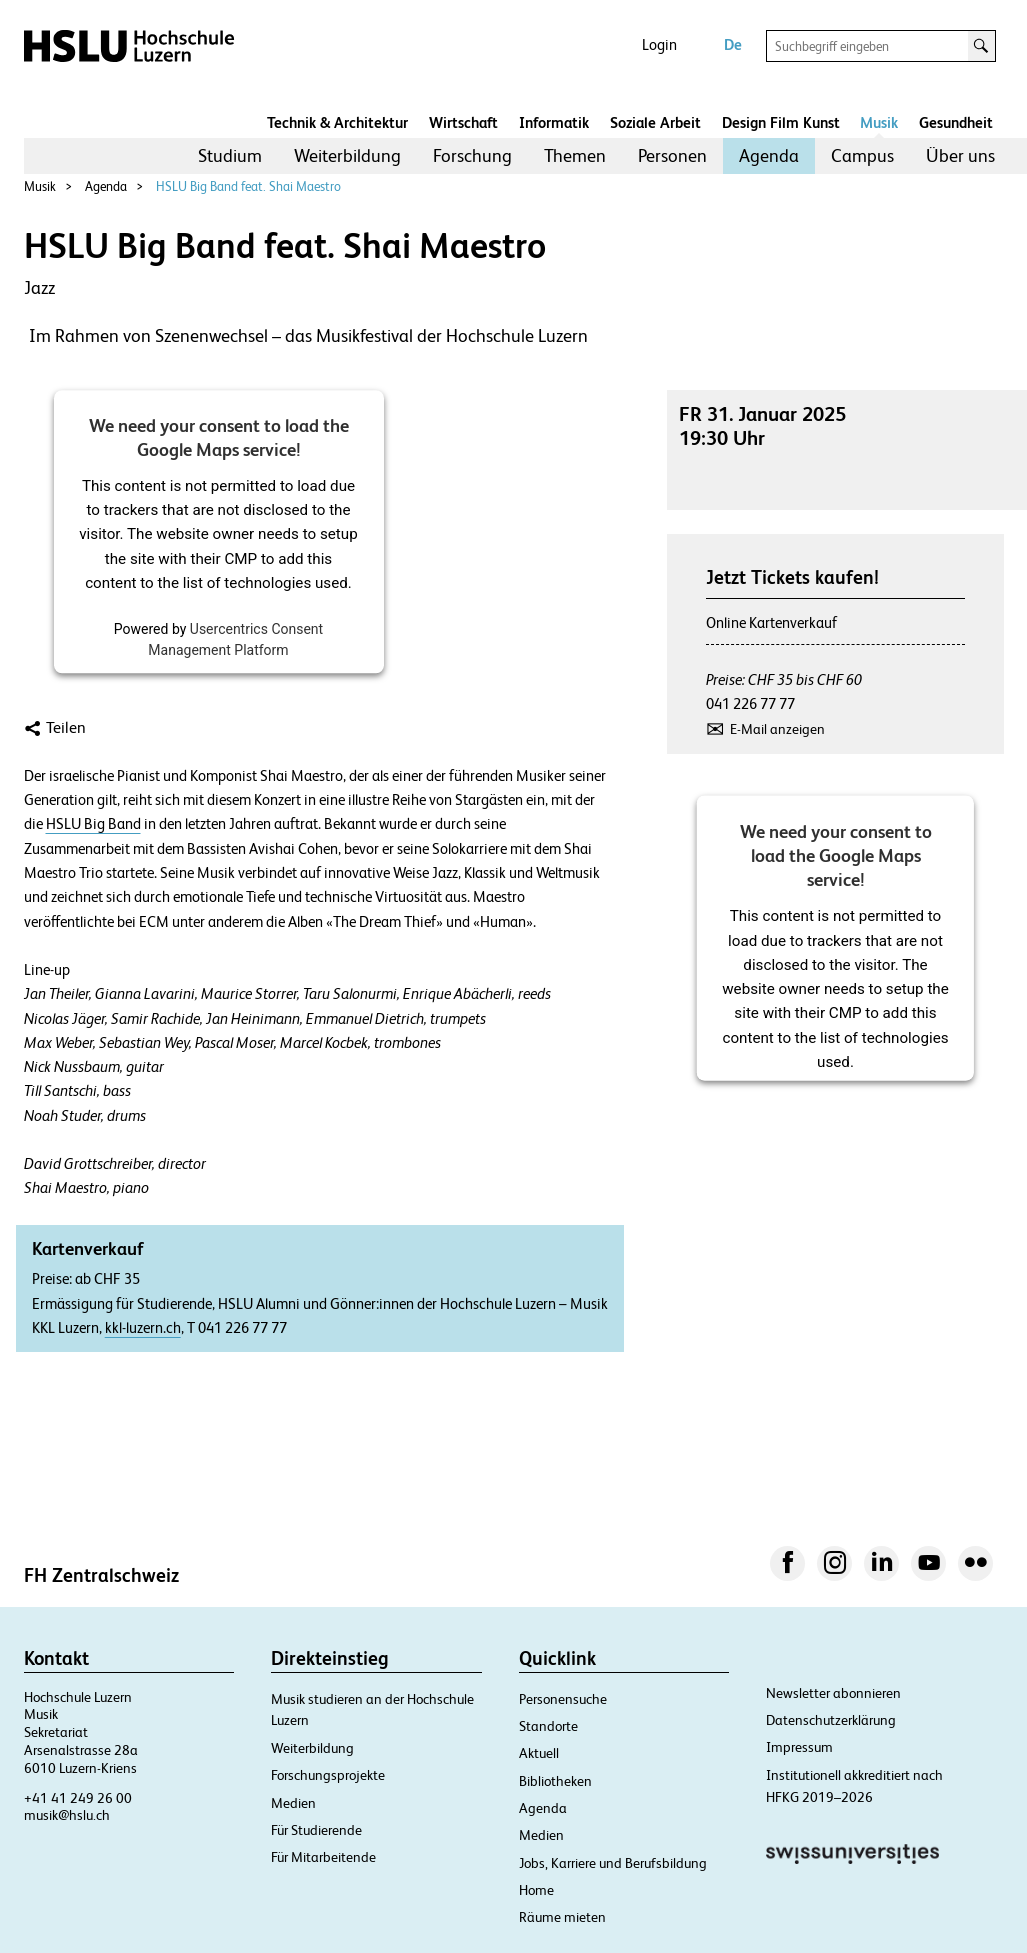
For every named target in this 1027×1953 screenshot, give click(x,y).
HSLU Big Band (93, 824)
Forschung (472, 155)
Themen (575, 155)
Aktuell (539, 1753)
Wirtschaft (463, 122)
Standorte (548, 1726)
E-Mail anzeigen (777, 729)
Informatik (554, 122)
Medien (293, 1803)
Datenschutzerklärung (831, 1720)
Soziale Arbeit (655, 122)
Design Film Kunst (781, 122)
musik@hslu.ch (67, 1815)
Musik (879, 122)
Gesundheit (956, 122)
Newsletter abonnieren (833, 1693)
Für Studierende (316, 1830)
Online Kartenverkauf (771, 622)
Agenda (769, 155)
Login (659, 44)
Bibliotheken (555, 1781)
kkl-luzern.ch (143, 1328)
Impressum (799, 1747)
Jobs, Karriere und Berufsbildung (613, 1863)
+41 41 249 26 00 (78, 1798)
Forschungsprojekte (328, 1775)
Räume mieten (562, 1917)
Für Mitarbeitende (323, 1857)
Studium (230, 155)
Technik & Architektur (337, 122)
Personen (672, 155)
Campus (862, 155)
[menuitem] (230, 156)
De (733, 44)
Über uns (960, 155)
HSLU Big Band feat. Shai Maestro (248, 186)
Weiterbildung (347, 155)
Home (536, 1890)
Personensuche (563, 1699)
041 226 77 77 (750, 703)
